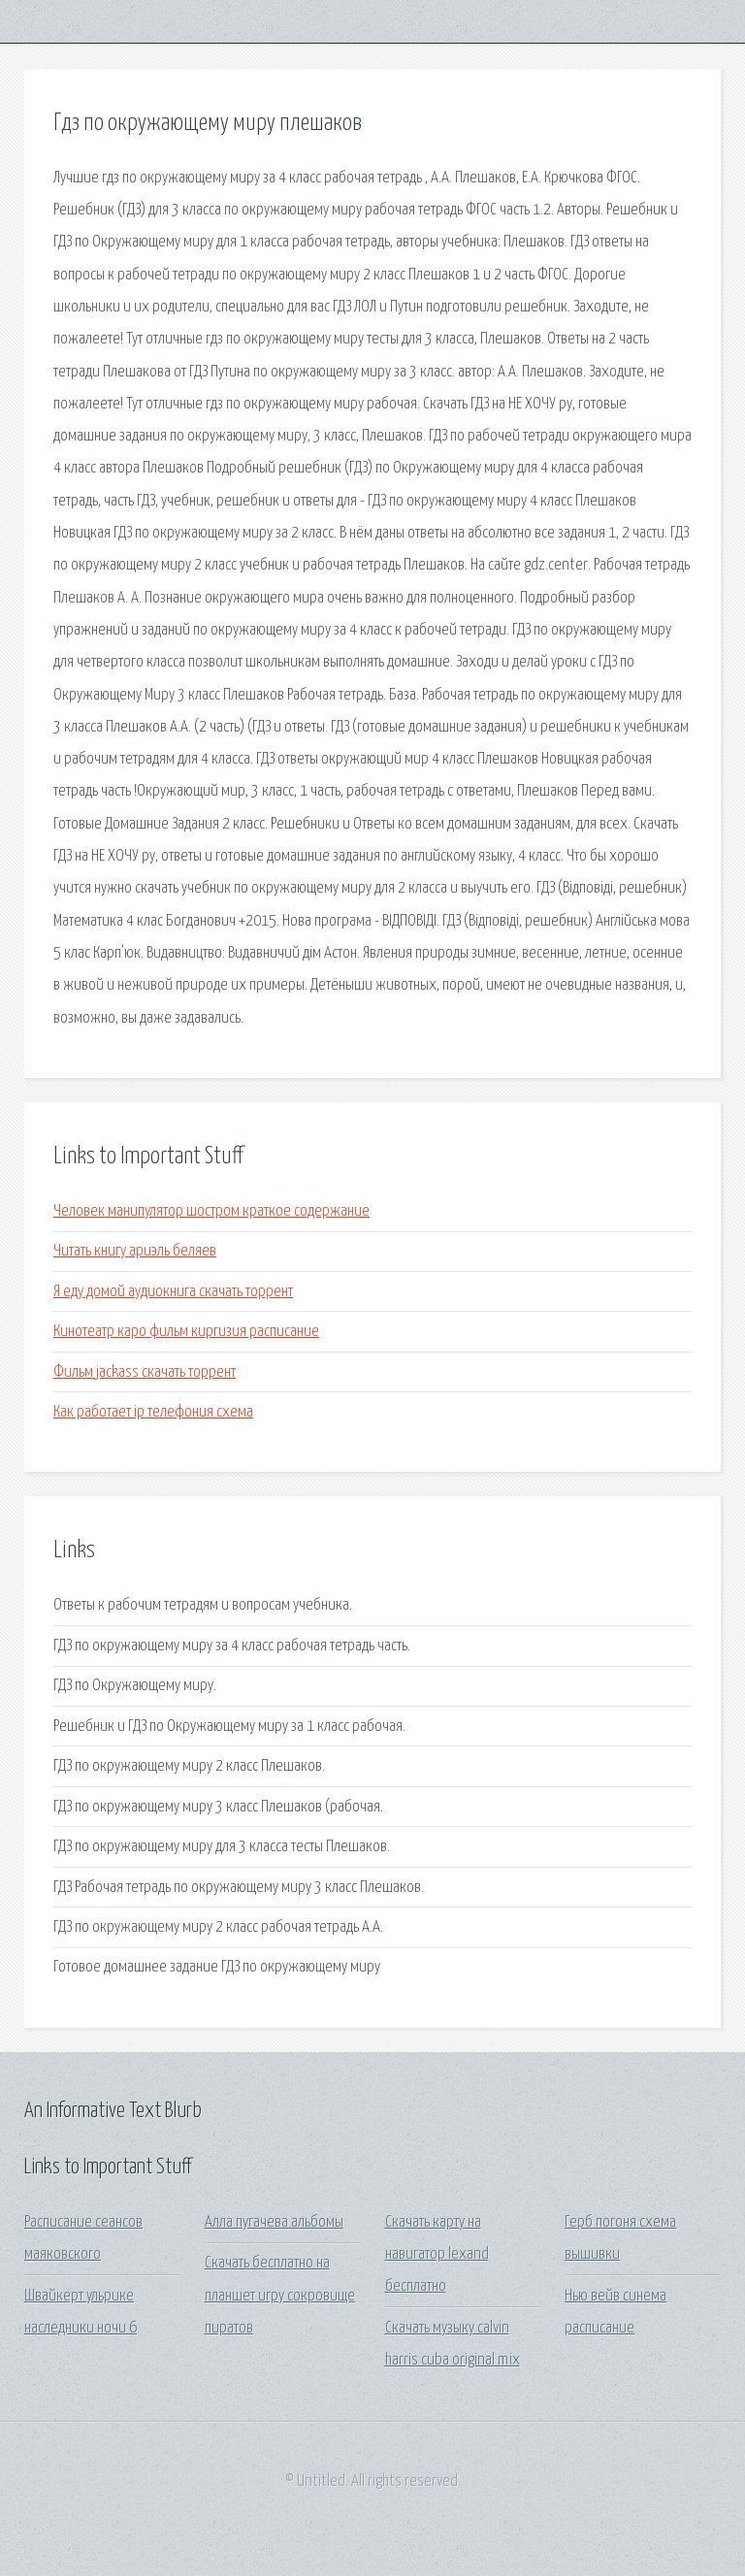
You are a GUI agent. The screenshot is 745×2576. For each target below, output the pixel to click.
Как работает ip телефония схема (153, 1412)
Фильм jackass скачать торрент (144, 1372)
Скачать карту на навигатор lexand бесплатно (437, 2255)
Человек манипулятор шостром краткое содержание (211, 1211)
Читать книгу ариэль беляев (134, 1251)
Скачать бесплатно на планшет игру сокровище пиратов (280, 2295)
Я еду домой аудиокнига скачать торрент (173, 1292)
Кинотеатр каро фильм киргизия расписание (186, 1331)
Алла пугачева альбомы (274, 2222)
